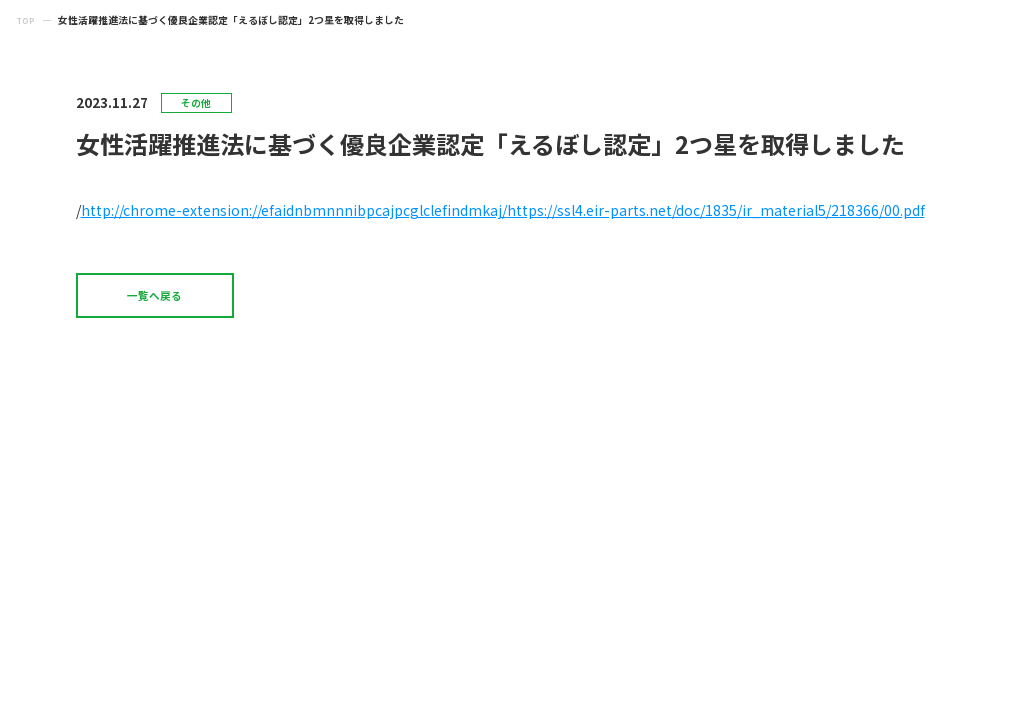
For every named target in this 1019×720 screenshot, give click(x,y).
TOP (27, 20)
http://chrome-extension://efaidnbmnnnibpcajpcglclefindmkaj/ (294, 210)
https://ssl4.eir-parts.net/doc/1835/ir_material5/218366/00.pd (713, 210)
